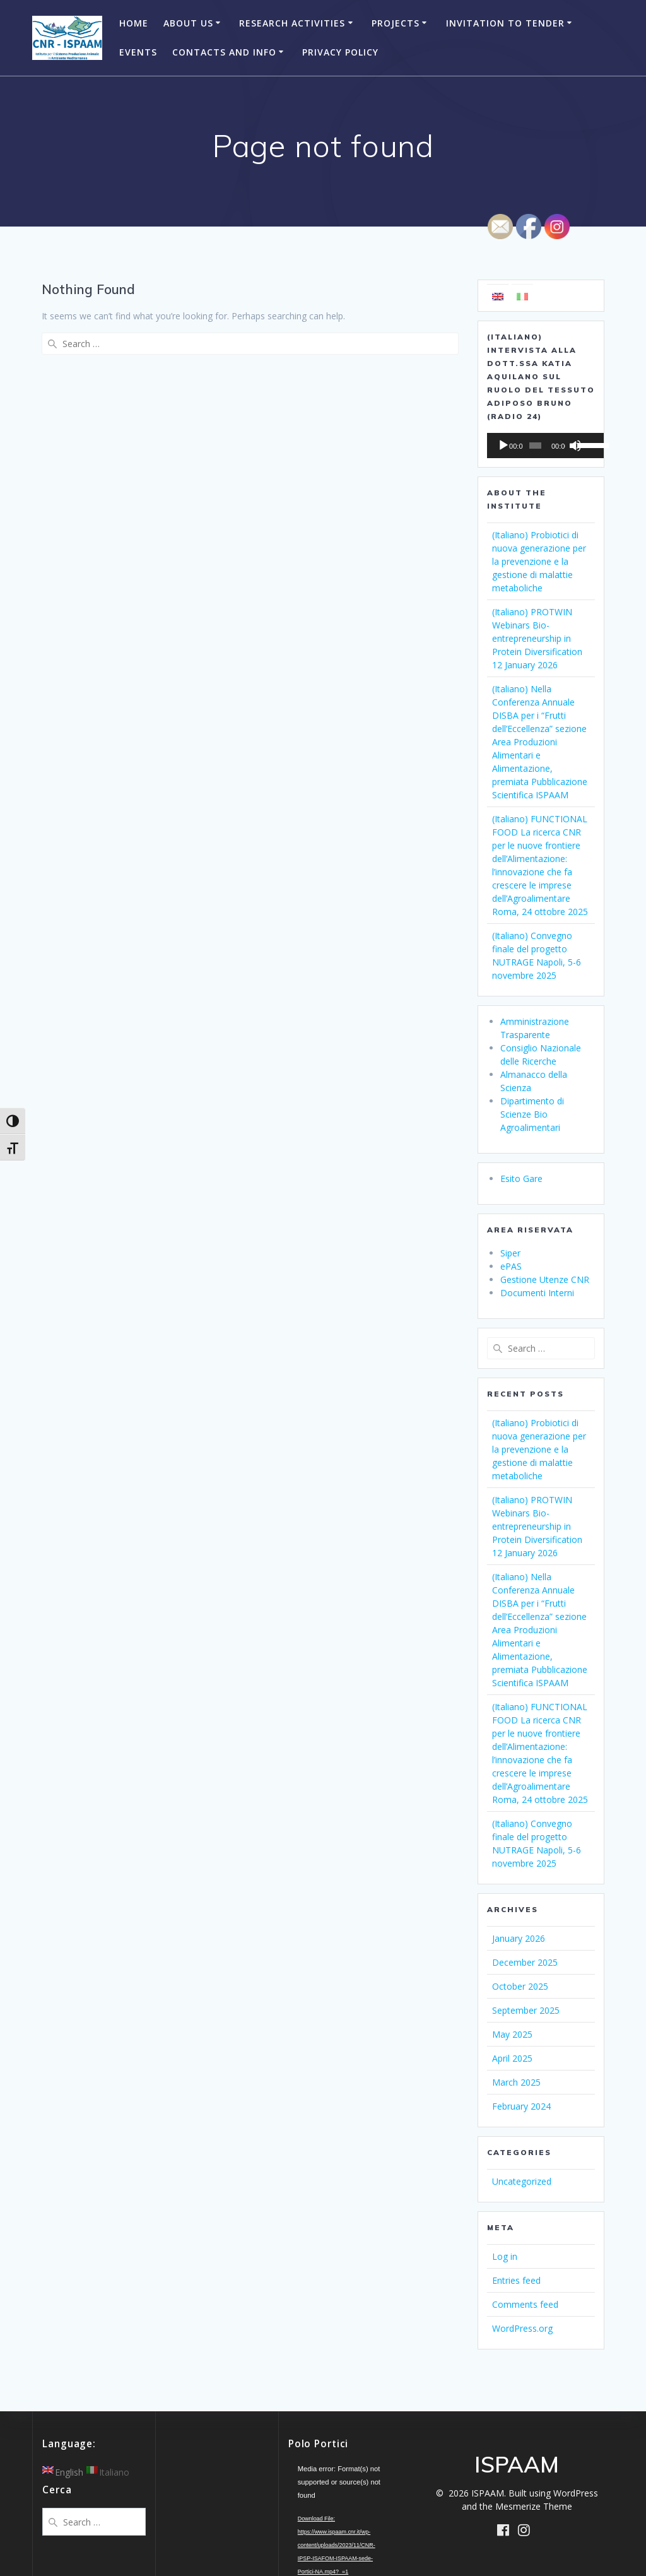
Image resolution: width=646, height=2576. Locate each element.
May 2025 (512, 2034)
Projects (396, 23)
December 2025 (525, 1962)
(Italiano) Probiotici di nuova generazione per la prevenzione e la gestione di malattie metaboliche (539, 561)
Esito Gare (521, 1179)
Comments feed (525, 2304)
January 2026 (518, 1938)
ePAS (511, 1266)
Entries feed (516, 2280)
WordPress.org (522, 2328)
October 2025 (520, 1986)
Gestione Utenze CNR (544, 1279)
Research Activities (292, 23)
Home (133, 23)
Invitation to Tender (505, 23)
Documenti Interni (537, 1293)
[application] (540, 445)
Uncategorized (521, 2181)
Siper (510, 1253)
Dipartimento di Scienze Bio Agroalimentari (532, 1114)
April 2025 (512, 2058)
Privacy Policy (340, 52)
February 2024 (521, 2106)
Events (138, 52)
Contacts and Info (224, 52)
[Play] (503, 445)
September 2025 (526, 2010)
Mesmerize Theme (533, 2506)
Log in (504, 2256)
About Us (188, 23)
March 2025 (516, 2082)
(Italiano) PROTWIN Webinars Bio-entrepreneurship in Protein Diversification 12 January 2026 (537, 638)
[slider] (532, 445)
